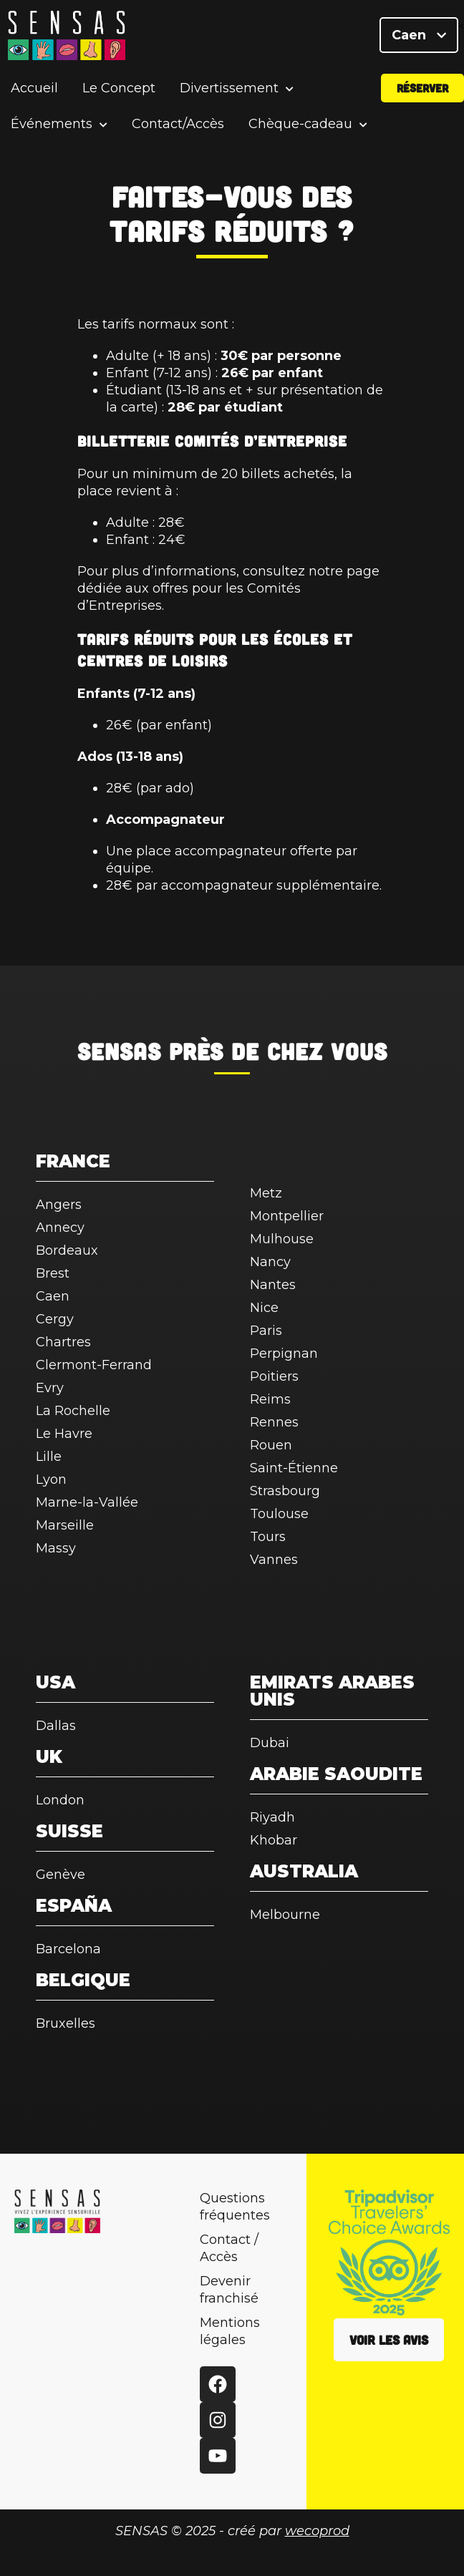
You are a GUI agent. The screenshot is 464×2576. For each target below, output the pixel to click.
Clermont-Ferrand (94, 1365)
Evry (50, 1388)
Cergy (55, 1319)
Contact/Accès (178, 124)
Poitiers (274, 1376)
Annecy (60, 1227)
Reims (270, 1399)
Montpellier (287, 1216)
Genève (60, 1874)
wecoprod (317, 2531)
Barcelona (68, 1949)
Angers (59, 1204)
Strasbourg (285, 1491)
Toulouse (279, 1514)
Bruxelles (65, 2023)
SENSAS (119, 1050)
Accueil (34, 89)
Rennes (274, 1422)
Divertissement (229, 89)
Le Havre (64, 1434)
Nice (264, 1308)
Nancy (270, 1262)
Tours (268, 1537)
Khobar (273, 1840)
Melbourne (285, 1915)
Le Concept (118, 89)
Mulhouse (282, 1239)
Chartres (63, 1342)
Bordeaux (67, 1250)
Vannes (274, 1560)
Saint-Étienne (294, 1468)
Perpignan (284, 1353)
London (60, 1800)
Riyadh (272, 1817)
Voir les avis (388, 2340)
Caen (419, 36)
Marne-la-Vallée (87, 1502)
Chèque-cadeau (300, 124)
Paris (266, 1330)
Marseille (65, 1525)
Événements (51, 124)
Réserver (422, 88)
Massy (56, 1548)
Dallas (56, 1726)
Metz (266, 1193)
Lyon (51, 1479)
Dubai (269, 1743)
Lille (49, 1456)
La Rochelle (73, 1411)
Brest (52, 1273)
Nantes (273, 1285)
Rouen (271, 1445)
